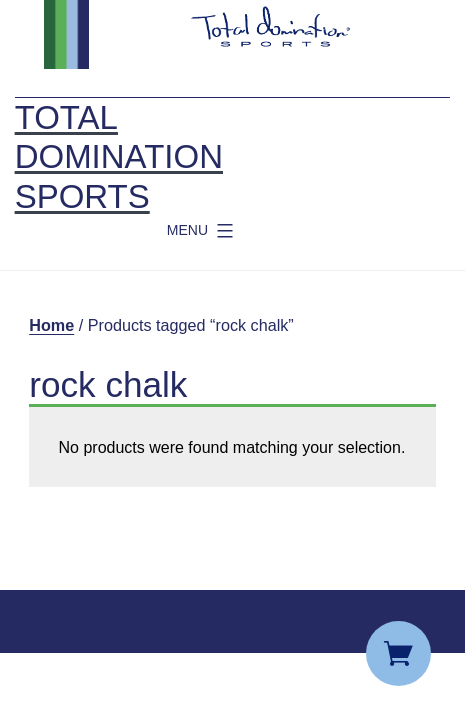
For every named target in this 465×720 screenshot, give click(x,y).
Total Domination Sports (119, 157)
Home (51, 325)
